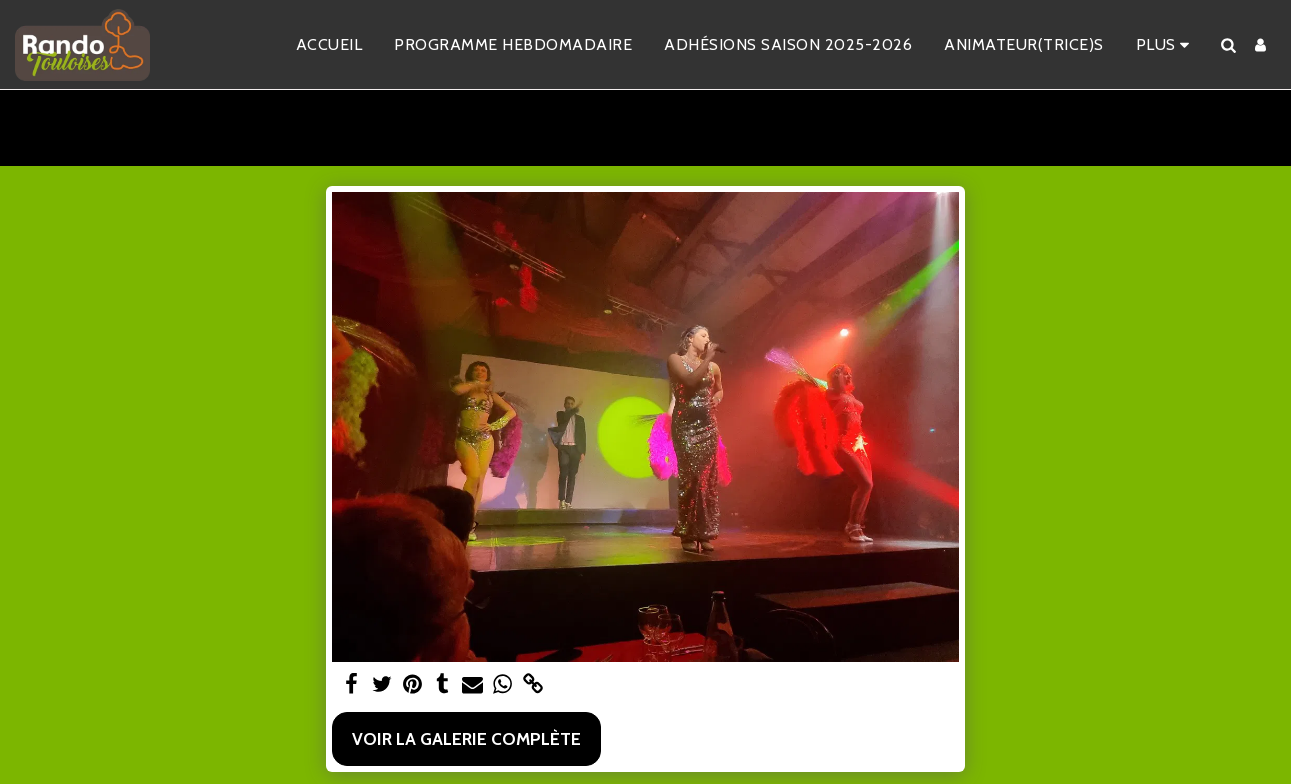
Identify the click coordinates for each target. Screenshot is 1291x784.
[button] (1228, 45)
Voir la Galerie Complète (466, 738)
